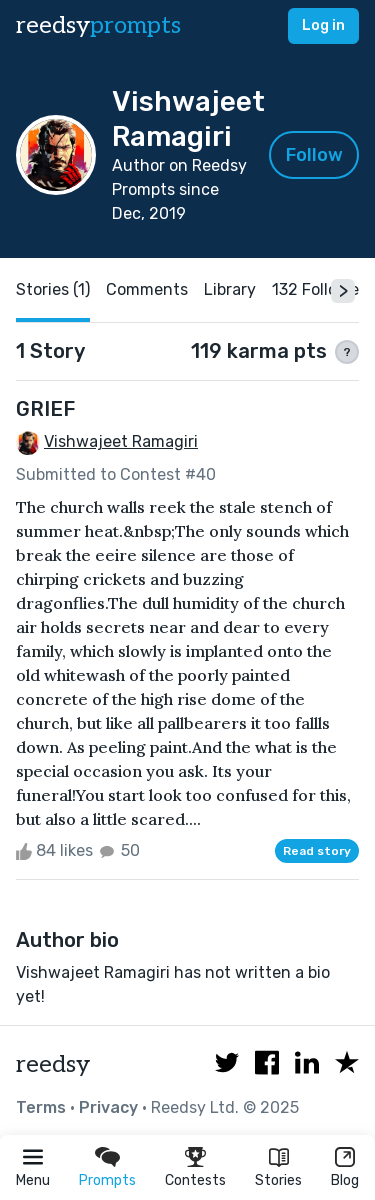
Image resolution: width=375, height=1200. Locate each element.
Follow (314, 155)
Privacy (108, 1107)
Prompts (107, 1180)
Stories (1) (53, 289)
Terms (41, 1107)
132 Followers (322, 289)
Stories (278, 1180)
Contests (195, 1180)
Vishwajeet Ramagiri (121, 441)
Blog (345, 1180)
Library (230, 289)
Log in (323, 25)
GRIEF (45, 409)
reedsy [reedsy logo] (98, 25)
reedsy (53, 1064)
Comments (147, 289)
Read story (317, 851)
